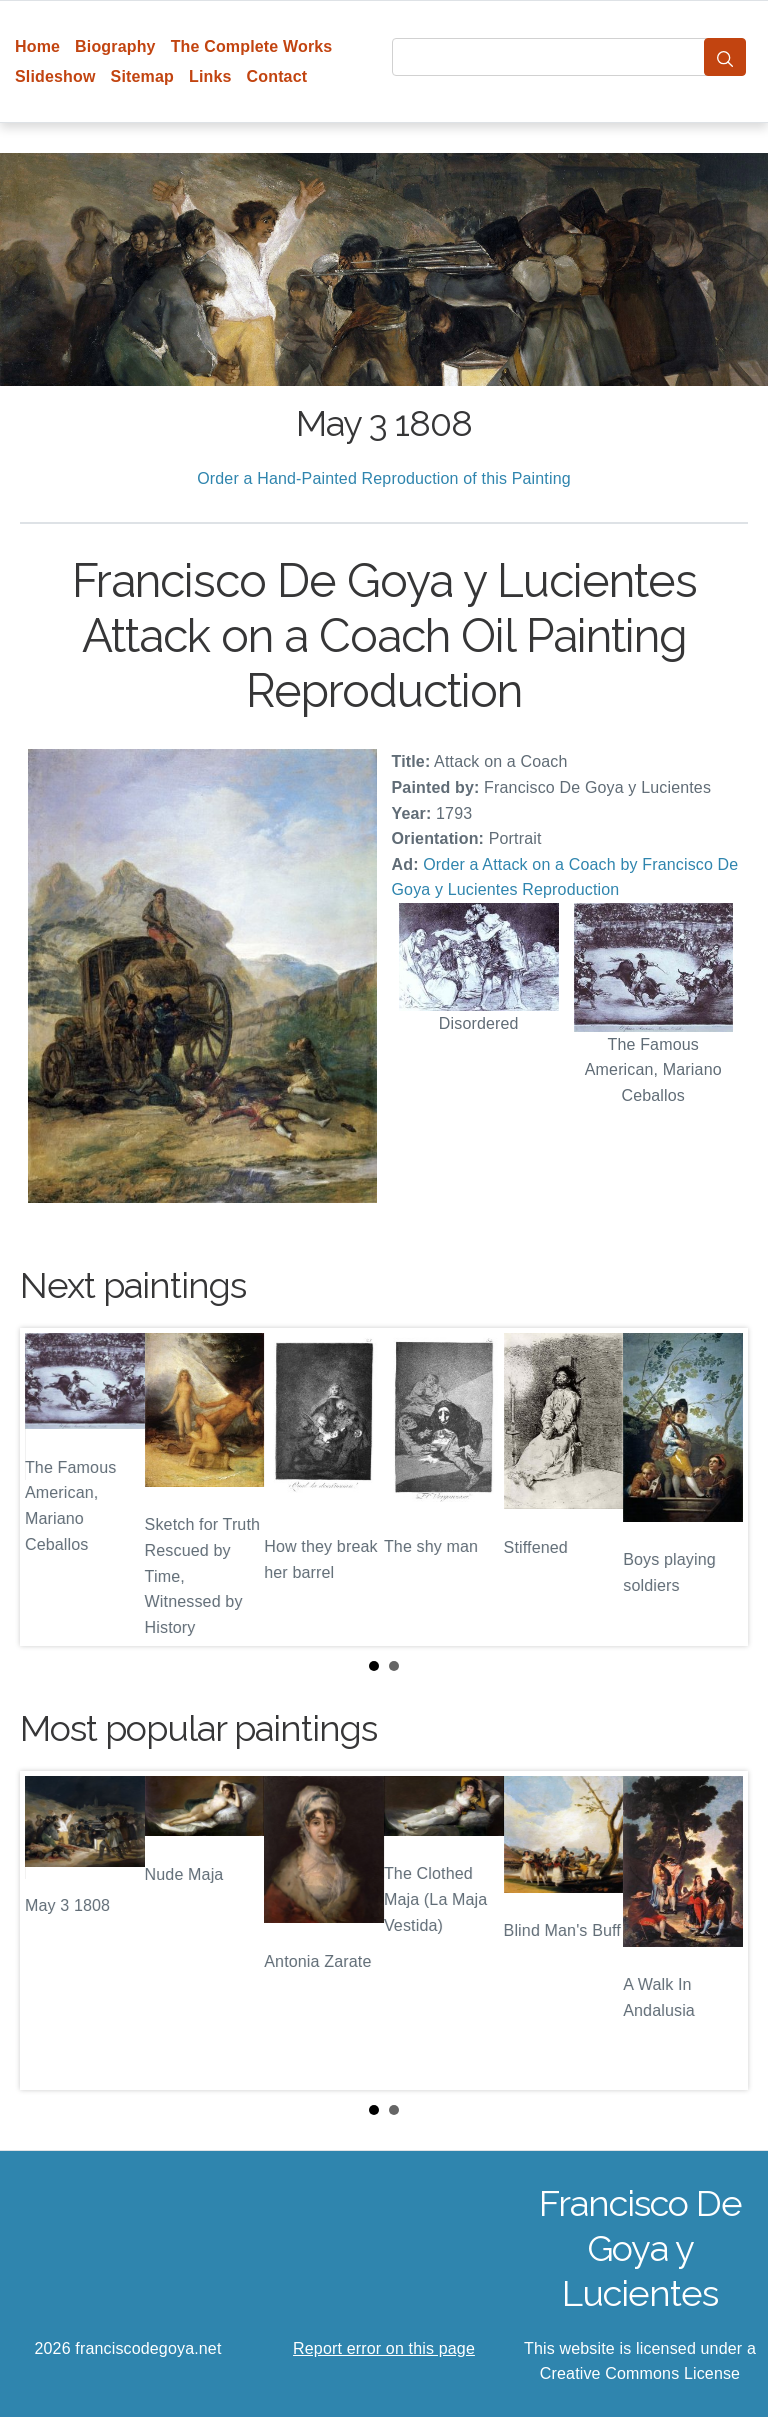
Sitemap (142, 76)
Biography (115, 46)
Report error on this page (384, 2348)
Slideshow (55, 76)
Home (37, 46)
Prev (51, 1487)
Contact (277, 76)
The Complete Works (252, 46)
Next (717, 1487)
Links (210, 76)
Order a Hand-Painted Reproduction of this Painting (384, 478)
